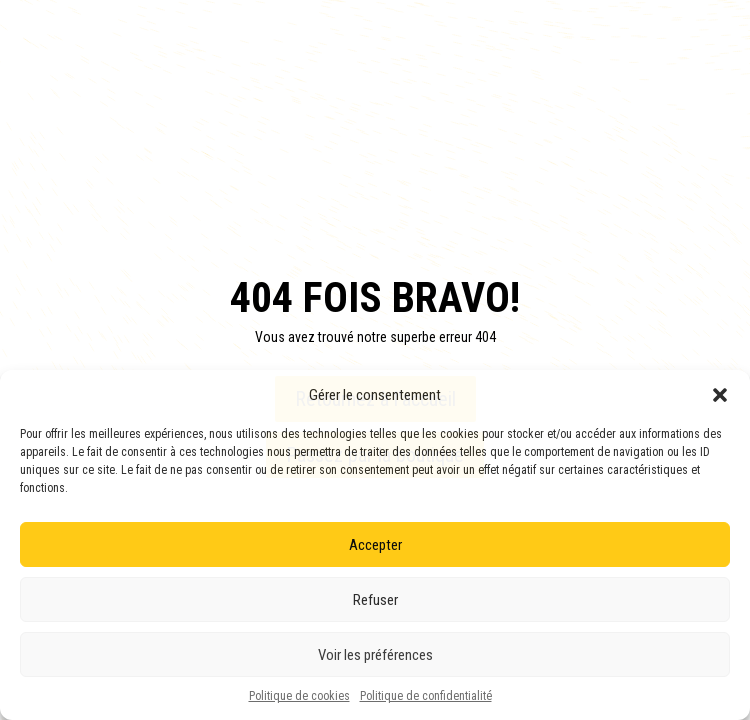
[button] (720, 395)
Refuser (375, 600)
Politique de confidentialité (426, 696)
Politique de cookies (299, 696)
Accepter (375, 545)
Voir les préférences (375, 655)
